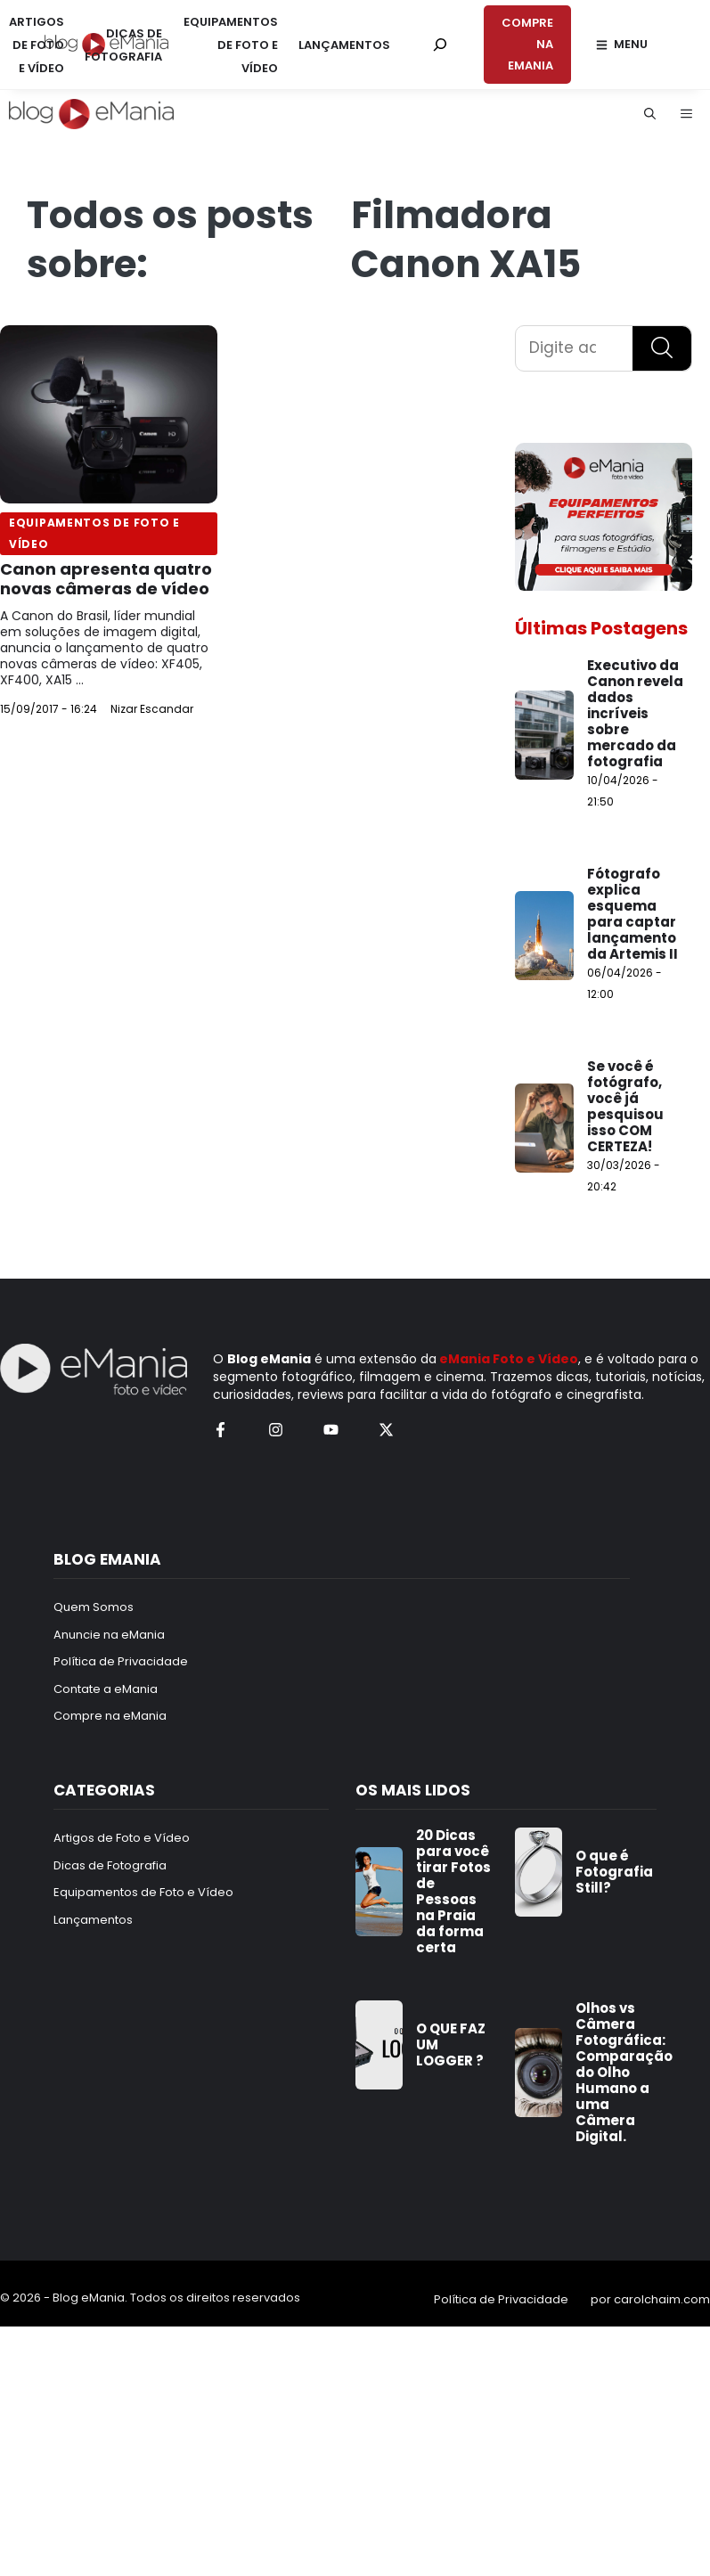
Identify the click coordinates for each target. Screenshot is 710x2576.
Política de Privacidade (501, 2299)
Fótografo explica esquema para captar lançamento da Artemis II (632, 913)
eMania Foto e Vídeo (508, 1359)
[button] (650, 114)
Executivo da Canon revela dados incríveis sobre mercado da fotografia (635, 713)
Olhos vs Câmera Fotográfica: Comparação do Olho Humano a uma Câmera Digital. (624, 2072)
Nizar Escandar (151, 708)
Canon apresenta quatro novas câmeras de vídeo (106, 579)
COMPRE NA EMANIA (527, 44)
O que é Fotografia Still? (614, 1871)
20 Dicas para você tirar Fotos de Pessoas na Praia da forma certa (453, 1891)
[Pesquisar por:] (440, 44)
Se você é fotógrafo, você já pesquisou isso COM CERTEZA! (625, 1106)
